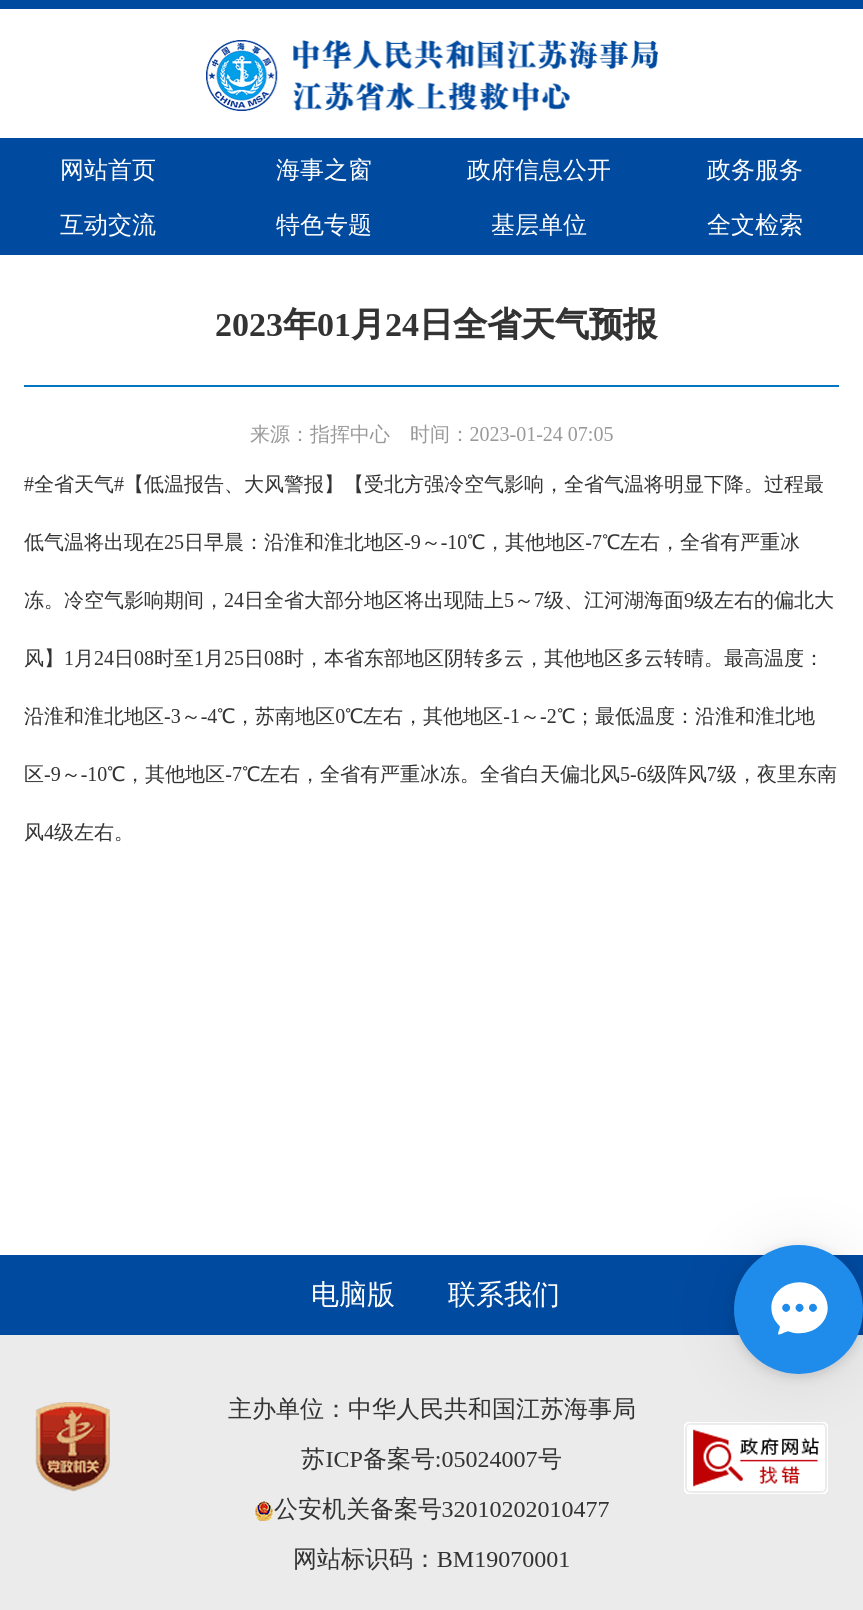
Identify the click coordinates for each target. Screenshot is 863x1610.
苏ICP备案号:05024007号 (431, 1459)
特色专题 (324, 225)
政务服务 (755, 170)
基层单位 (539, 225)
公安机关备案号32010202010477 (432, 1509)
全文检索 (755, 225)
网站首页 (108, 170)
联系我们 (504, 1294)
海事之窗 (324, 170)
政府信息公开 (539, 170)
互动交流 (108, 225)
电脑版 (353, 1294)
